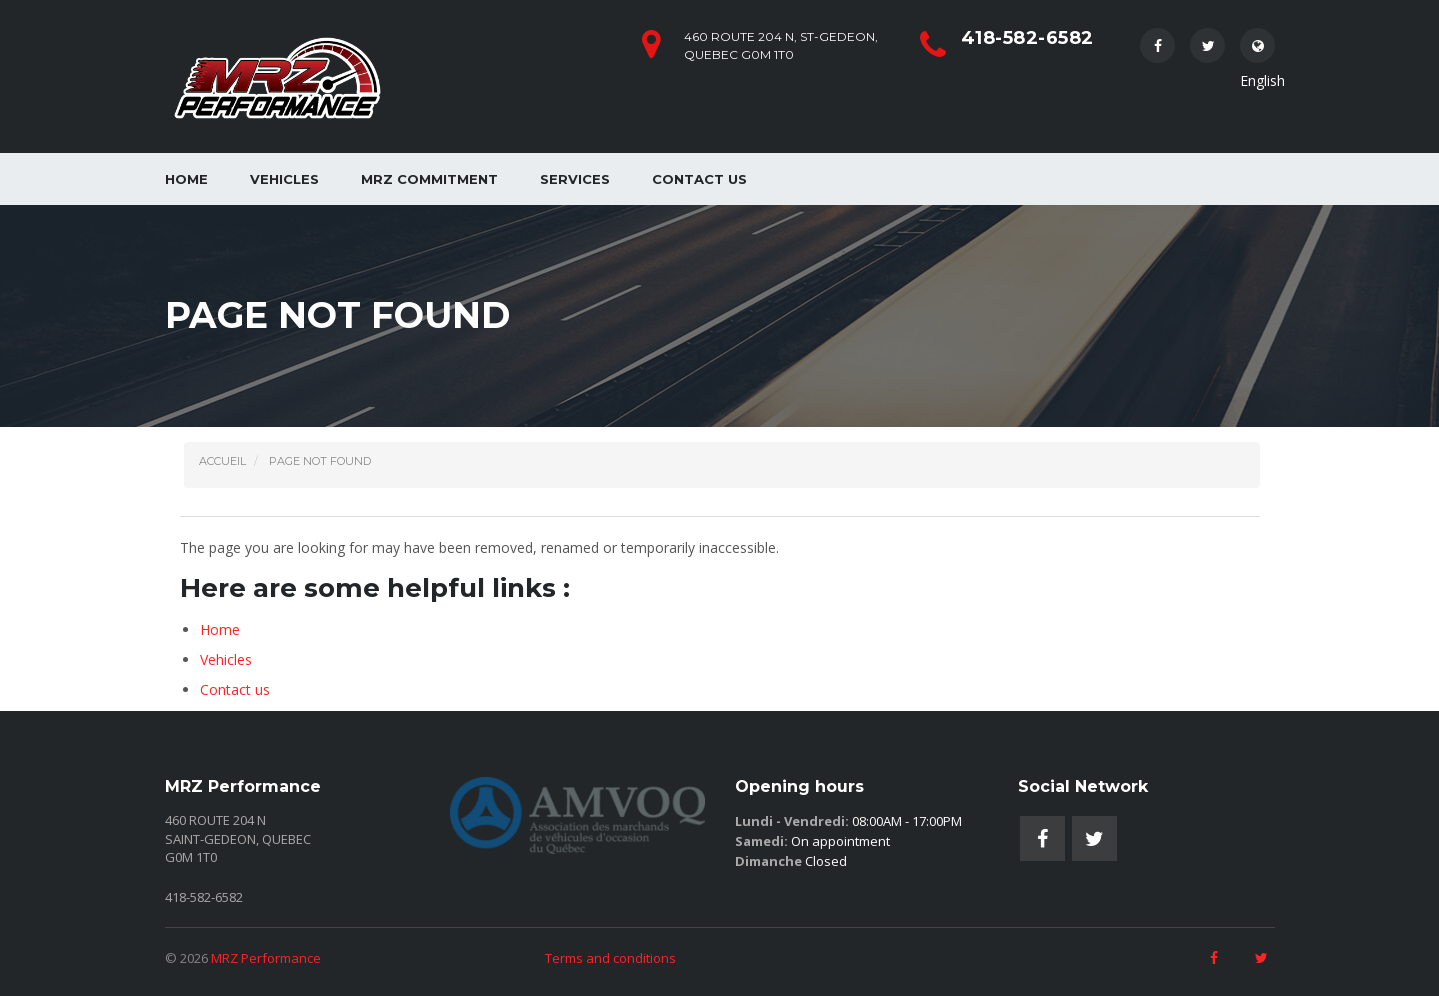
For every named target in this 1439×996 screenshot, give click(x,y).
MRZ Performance (266, 958)
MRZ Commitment (429, 179)
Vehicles (284, 179)
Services (575, 179)
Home (186, 179)
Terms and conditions (610, 958)
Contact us (699, 179)
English (1257, 51)
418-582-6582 (1027, 38)
